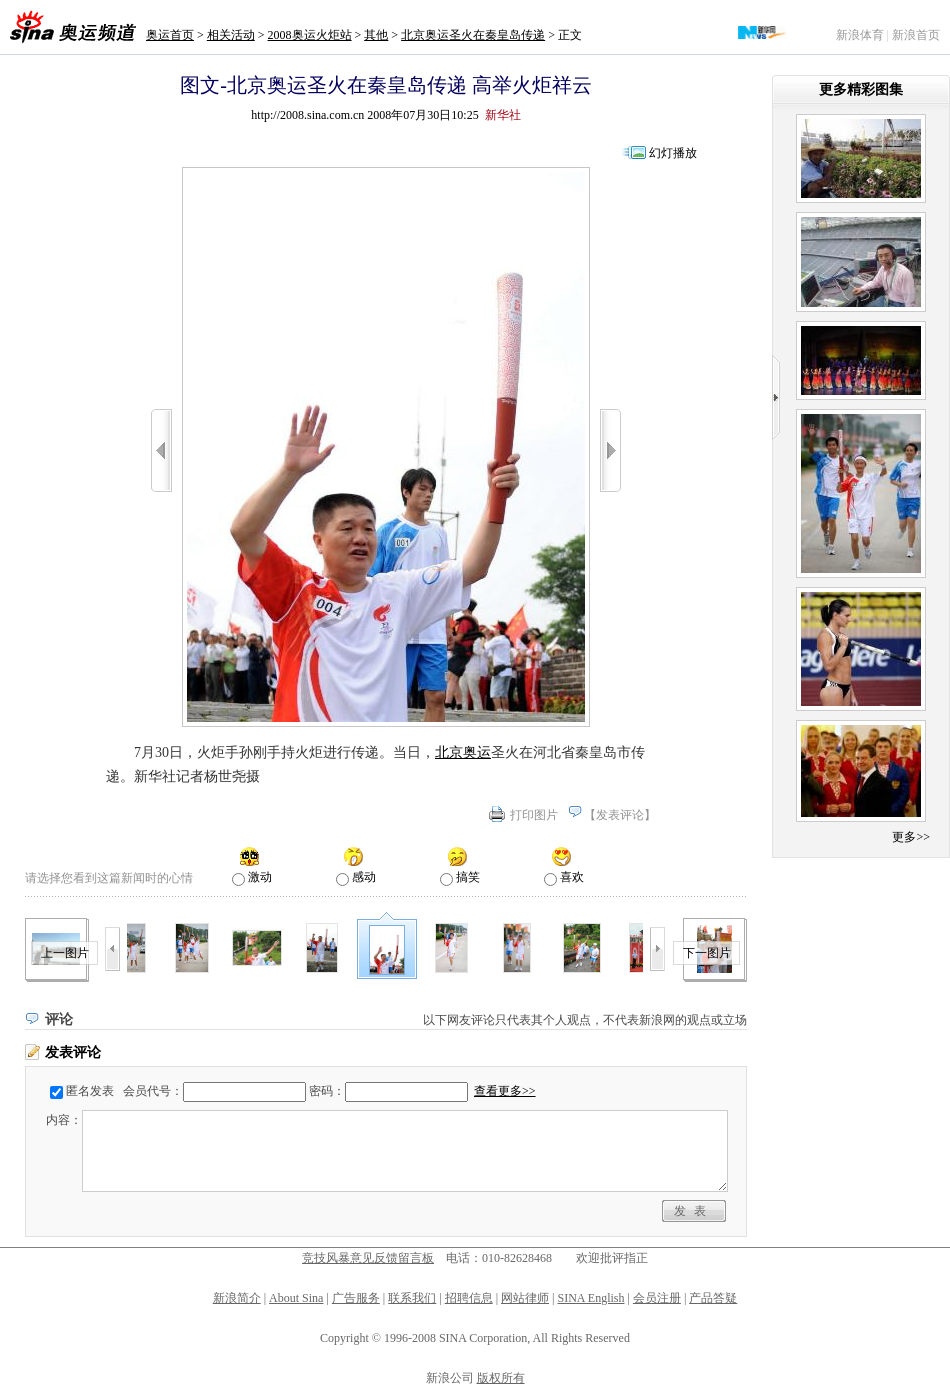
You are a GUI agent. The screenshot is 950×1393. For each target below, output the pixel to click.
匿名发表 (90, 1091)
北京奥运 (463, 752)
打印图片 (534, 815)
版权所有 (501, 1378)
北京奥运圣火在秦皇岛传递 (473, 35)
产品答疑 (713, 1298)
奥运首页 (170, 35)
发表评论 (620, 815)
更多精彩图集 (861, 89)
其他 (376, 35)
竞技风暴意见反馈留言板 (368, 1258)
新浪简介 (237, 1298)
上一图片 (65, 953)
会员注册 (657, 1298)
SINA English (590, 1298)
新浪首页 (916, 35)
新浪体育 (860, 35)
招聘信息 (469, 1298)
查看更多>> (505, 1091)
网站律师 (525, 1298)
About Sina (296, 1298)
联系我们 (412, 1298)
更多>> (911, 837)
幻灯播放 (673, 153)
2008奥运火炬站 (310, 35)
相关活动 (231, 35)
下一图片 (707, 953)
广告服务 (356, 1298)
